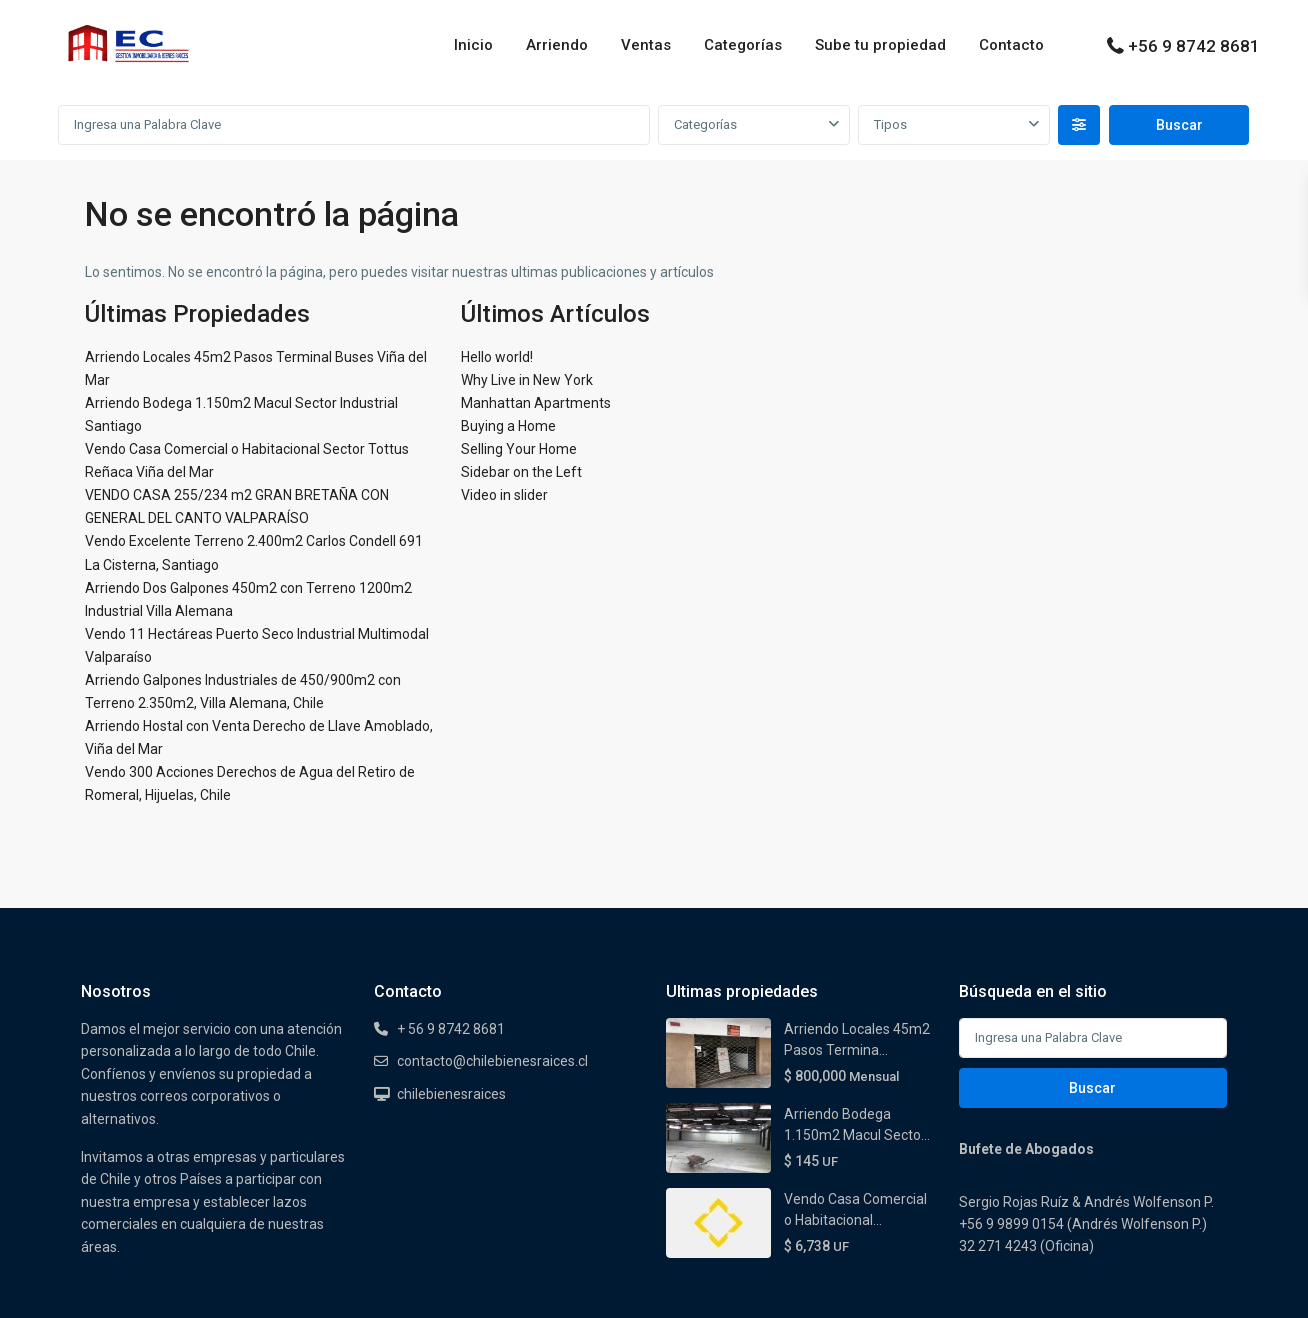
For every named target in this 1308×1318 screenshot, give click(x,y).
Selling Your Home (519, 449)
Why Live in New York (527, 380)
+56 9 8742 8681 (1194, 46)
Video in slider (504, 495)
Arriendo (557, 45)
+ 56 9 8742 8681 (451, 1029)
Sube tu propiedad (880, 45)
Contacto (1011, 45)
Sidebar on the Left (521, 472)
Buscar (1092, 1088)
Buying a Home (508, 426)
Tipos (890, 124)
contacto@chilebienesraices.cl (492, 1061)
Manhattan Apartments (536, 403)
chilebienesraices (451, 1094)
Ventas (646, 45)
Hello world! (497, 357)
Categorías (743, 45)
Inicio (473, 45)
